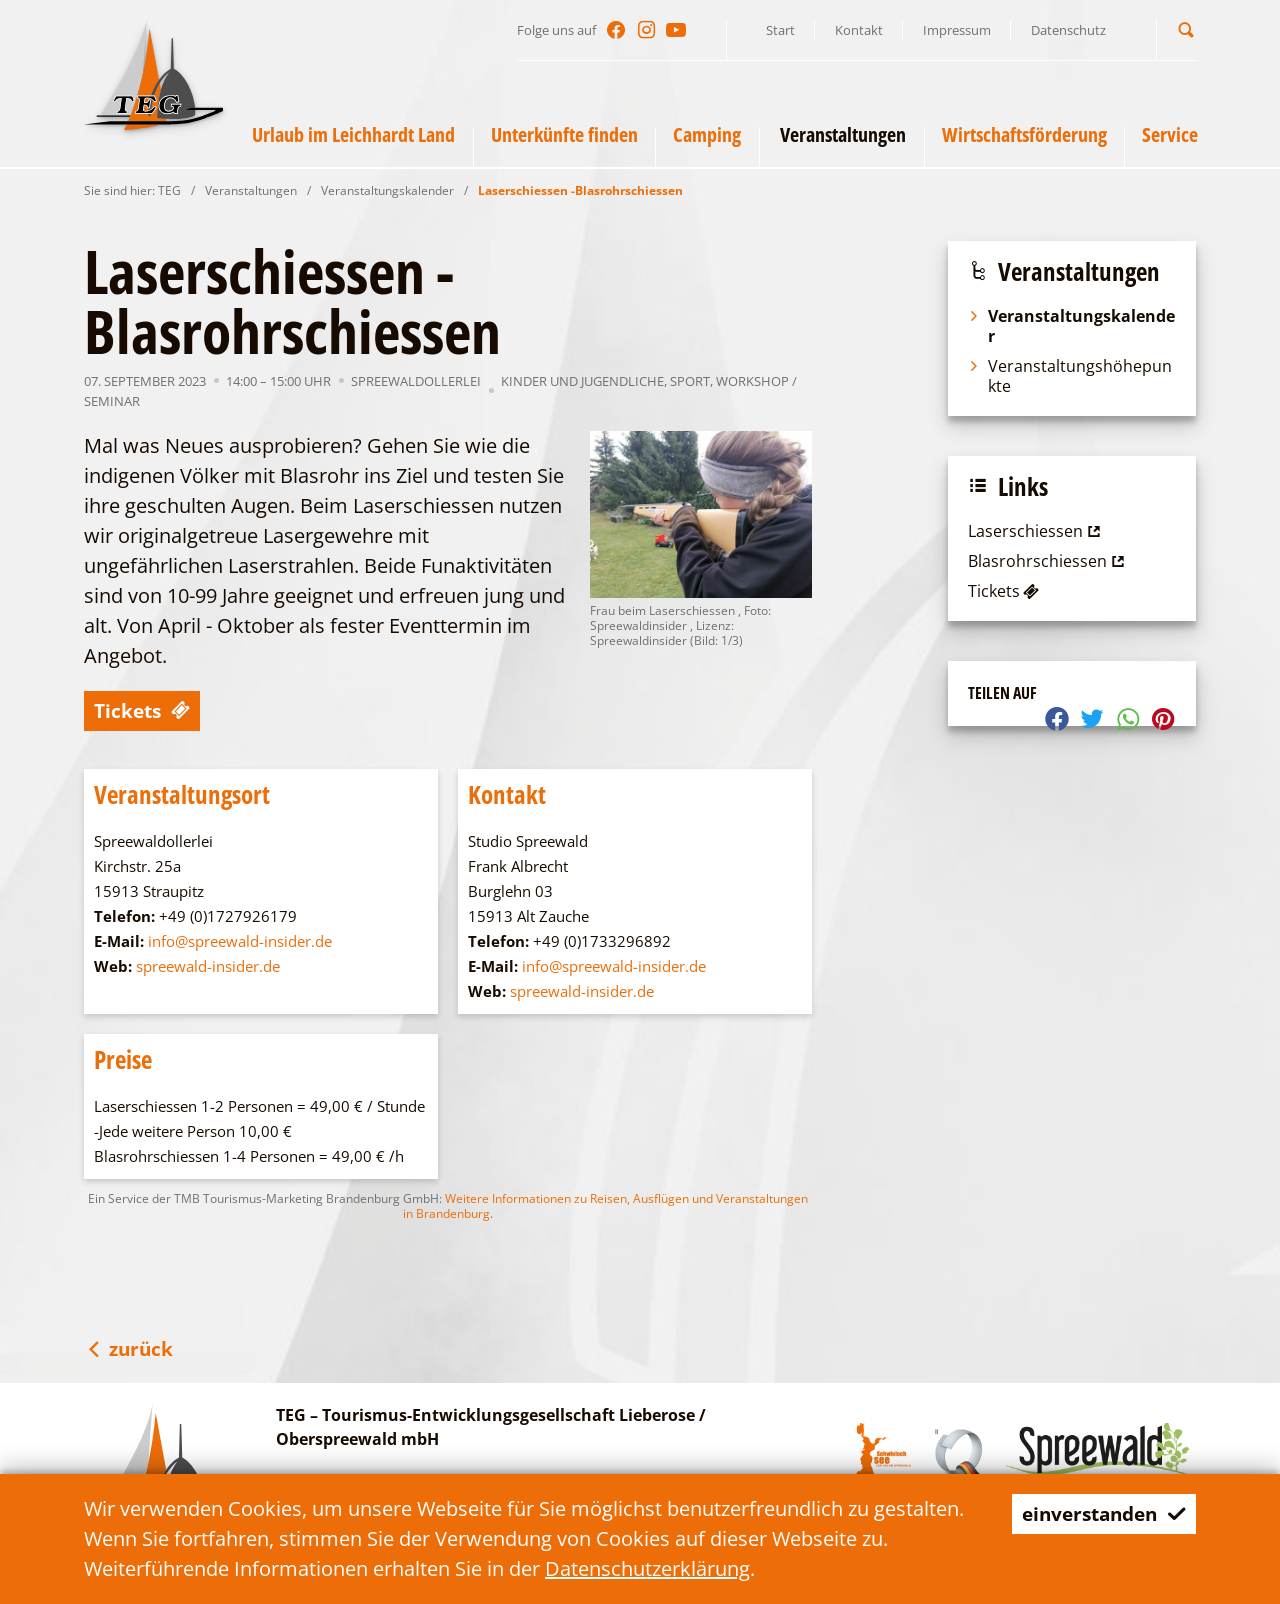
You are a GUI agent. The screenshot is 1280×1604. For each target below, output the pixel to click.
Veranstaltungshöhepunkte (1070, 376)
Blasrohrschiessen (1048, 561)
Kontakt (859, 30)
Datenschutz (1068, 30)
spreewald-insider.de (208, 966)
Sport (690, 381)
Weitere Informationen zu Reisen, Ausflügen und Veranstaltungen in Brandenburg (605, 1206)
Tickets (144, 710)
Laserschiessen (1036, 531)
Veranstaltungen (251, 190)
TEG (169, 190)
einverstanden (1098, 1513)
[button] (1186, 29)
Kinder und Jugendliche (582, 381)
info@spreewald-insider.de (240, 941)
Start (780, 30)
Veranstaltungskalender (387, 190)
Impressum (957, 30)
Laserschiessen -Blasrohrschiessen (580, 190)
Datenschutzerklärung (647, 1568)
